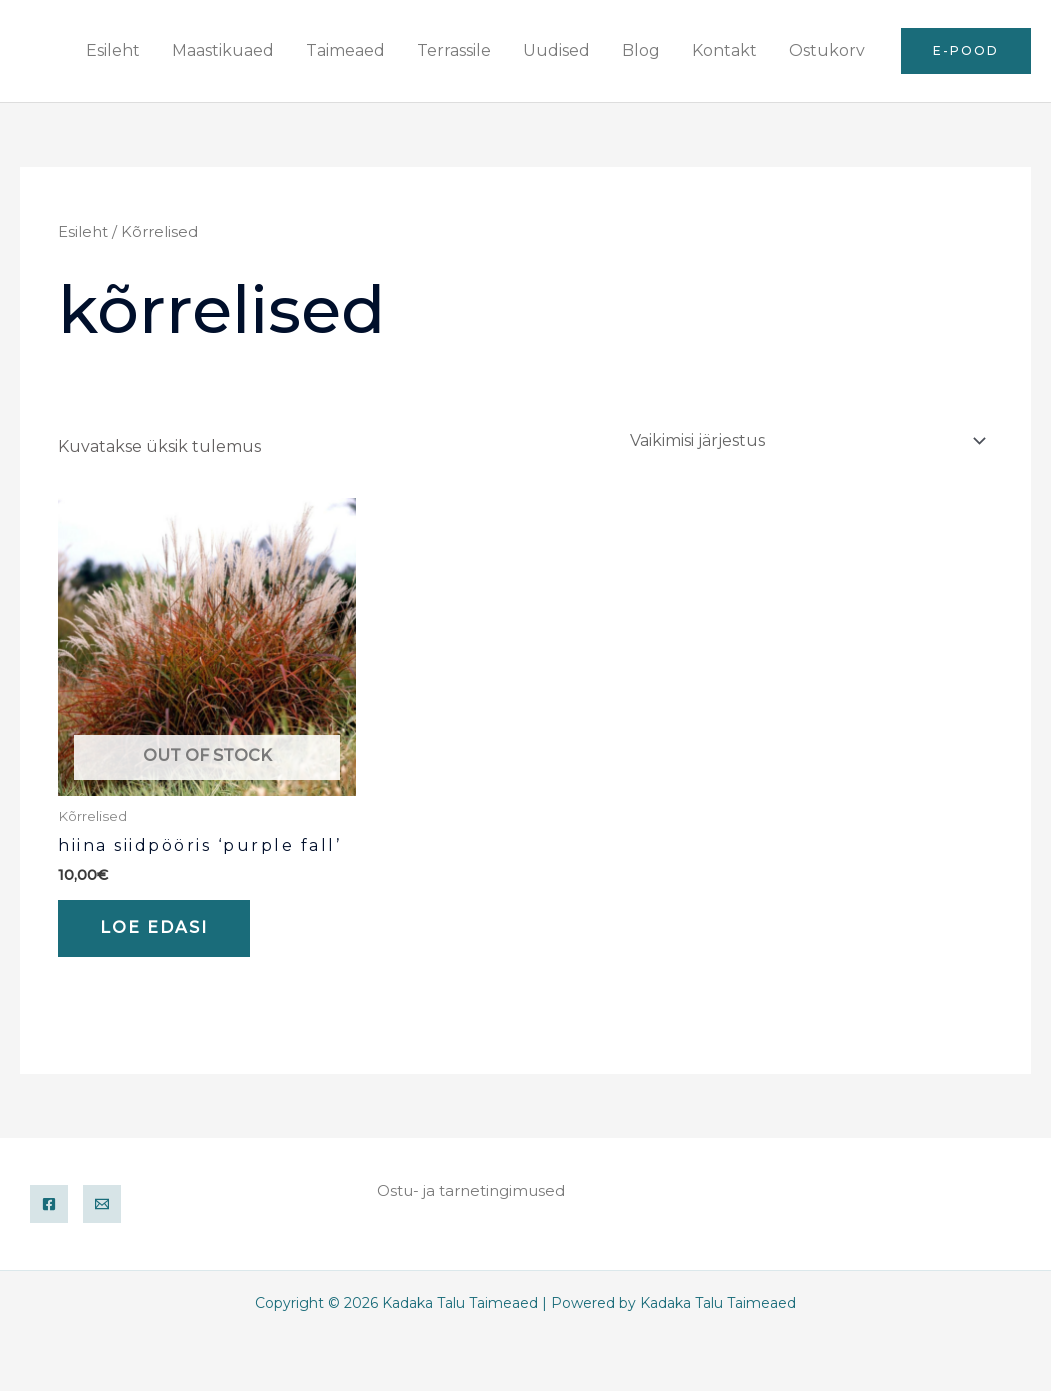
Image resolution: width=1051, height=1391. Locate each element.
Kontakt (724, 50)
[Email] (102, 1204)
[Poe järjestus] (805, 440)
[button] (966, 51)
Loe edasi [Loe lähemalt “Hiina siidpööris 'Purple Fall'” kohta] (154, 927)
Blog (641, 50)
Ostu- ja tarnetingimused (471, 1190)
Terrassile (454, 50)
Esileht (113, 50)
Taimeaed (345, 50)
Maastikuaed (223, 50)
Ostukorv (827, 50)
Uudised (556, 50)
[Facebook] (49, 1204)
